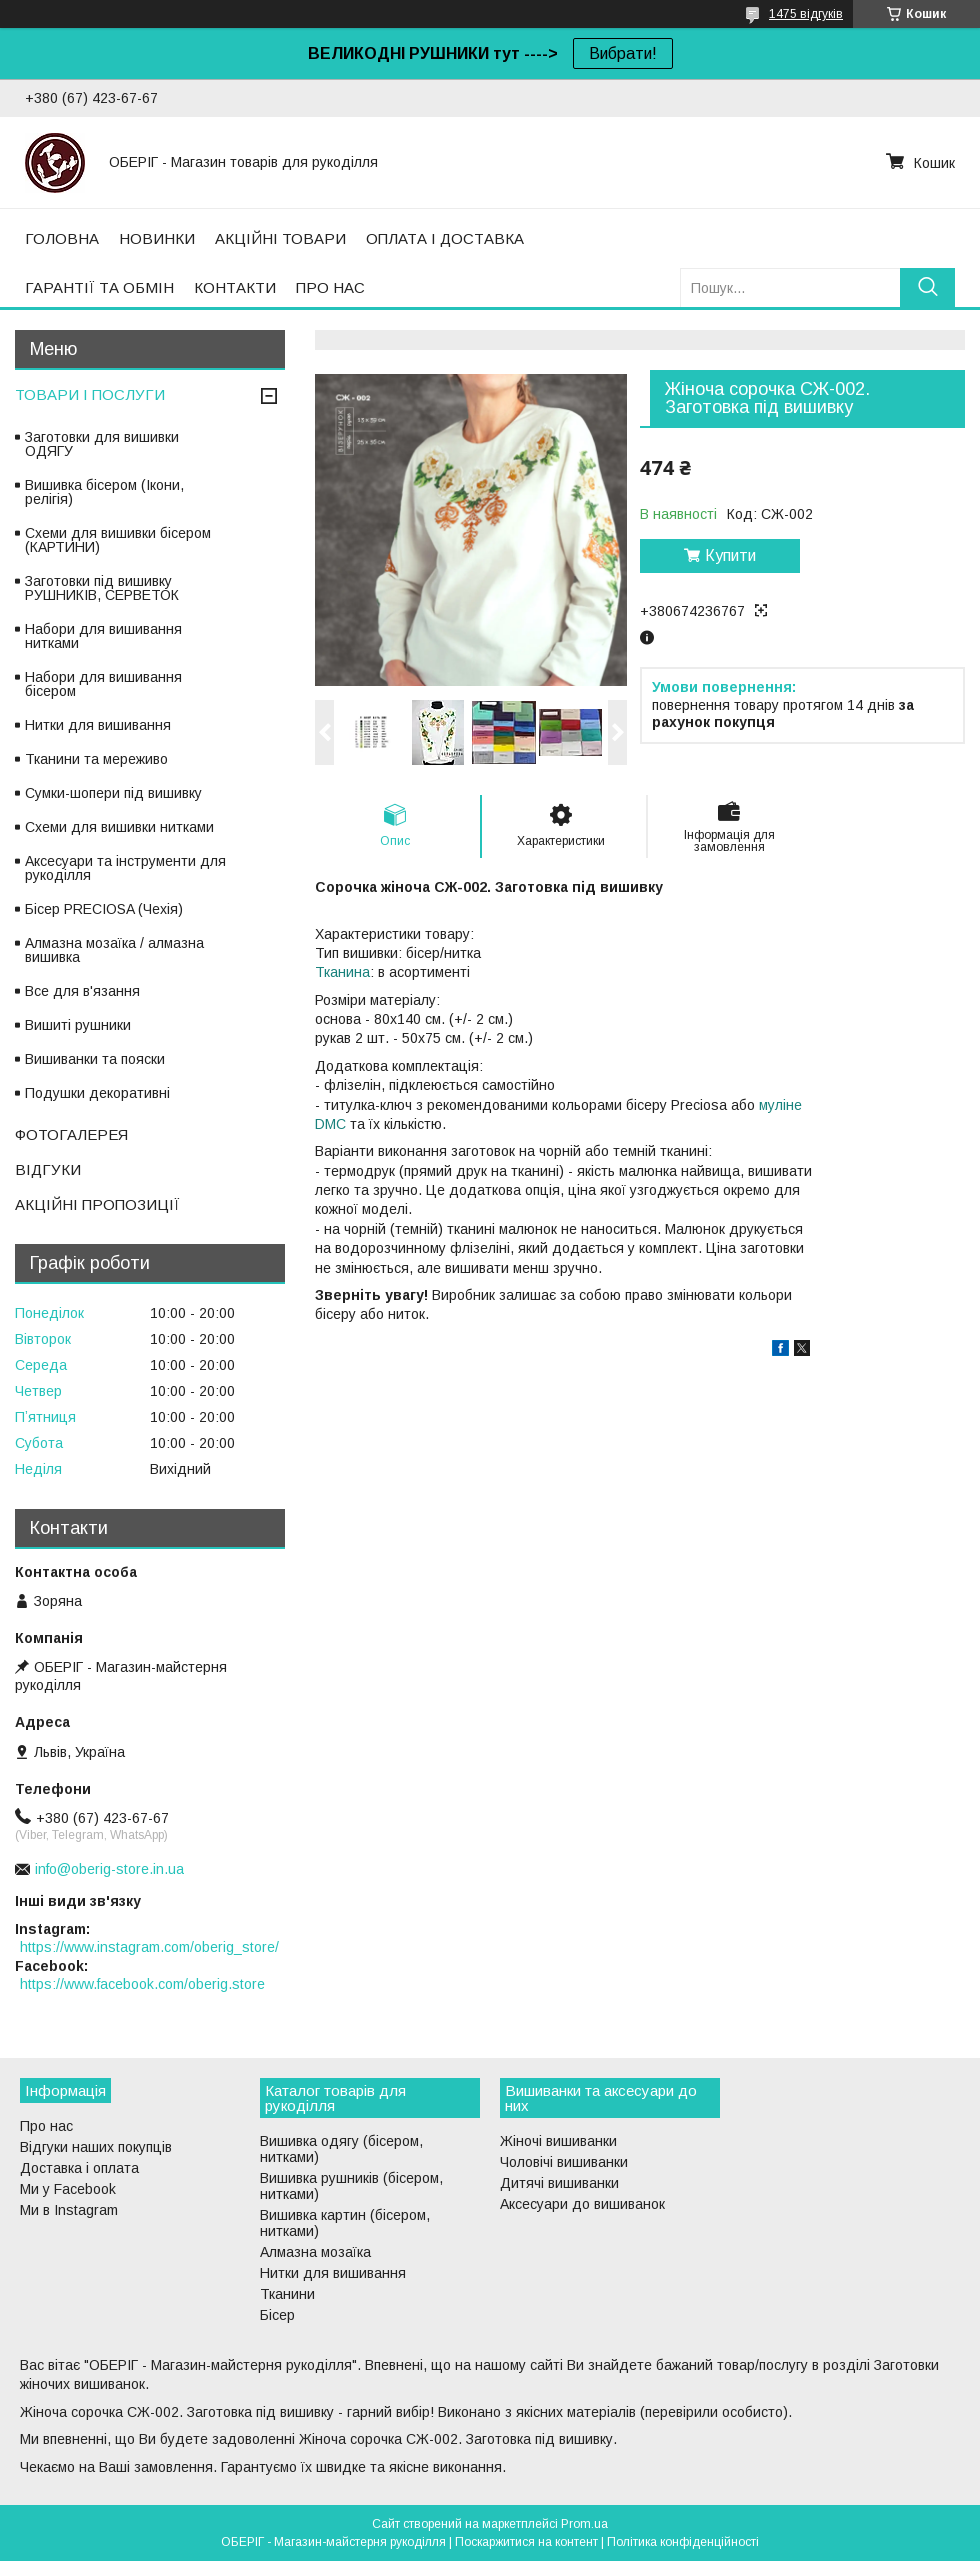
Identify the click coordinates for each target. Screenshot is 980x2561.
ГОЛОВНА (62, 238)
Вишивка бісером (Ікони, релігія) (104, 492)
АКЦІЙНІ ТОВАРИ (280, 238)
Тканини (287, 2294)
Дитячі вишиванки (559, 2183)
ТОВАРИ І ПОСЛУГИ (90, 394)
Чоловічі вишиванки (564, 2162)
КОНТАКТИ (235, 287)
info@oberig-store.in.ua (109, 1869)
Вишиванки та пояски (95, 1059)
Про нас (46, 2126)
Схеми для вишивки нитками (119, 827)
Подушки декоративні (97, 1093)
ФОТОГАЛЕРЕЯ (71, 1134)
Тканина (342, 972)
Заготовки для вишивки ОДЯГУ (102, 444)
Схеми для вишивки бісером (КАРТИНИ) (118, 540)
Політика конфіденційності (683, 2542)
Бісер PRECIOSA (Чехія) (104, 909)
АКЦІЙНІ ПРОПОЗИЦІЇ (97, 1204)
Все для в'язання (82, 991)
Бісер (277, 2315)
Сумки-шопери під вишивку (113, 793)
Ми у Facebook (68, 2189)
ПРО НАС (330, 287)
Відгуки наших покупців (96, 2147)
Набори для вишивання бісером (103, 684)
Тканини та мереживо (96, 759)
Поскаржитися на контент (526, 2542)
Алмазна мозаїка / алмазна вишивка (114, 950)
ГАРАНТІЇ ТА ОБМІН (99, 287)
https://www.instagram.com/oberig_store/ (149, 1947)
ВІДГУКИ (48, 1169)
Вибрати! (623, 53)
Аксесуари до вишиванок (582, 2204)
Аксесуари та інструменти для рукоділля (125, 868)
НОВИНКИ (157, 238)
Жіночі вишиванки (558, 2141)
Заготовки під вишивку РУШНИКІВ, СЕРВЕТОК (102, 588)
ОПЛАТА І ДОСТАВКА (445, 238)
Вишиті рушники (78, 1025)
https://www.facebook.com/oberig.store (142, 1984)
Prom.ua (584, 2524)
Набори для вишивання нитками (103, 636)
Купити (730, 555)
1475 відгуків (806, 14)
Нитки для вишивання (98, 725)
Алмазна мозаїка (315, 2252)
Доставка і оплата (79, 2168)
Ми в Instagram (69, 2210)
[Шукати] (927, 287)
